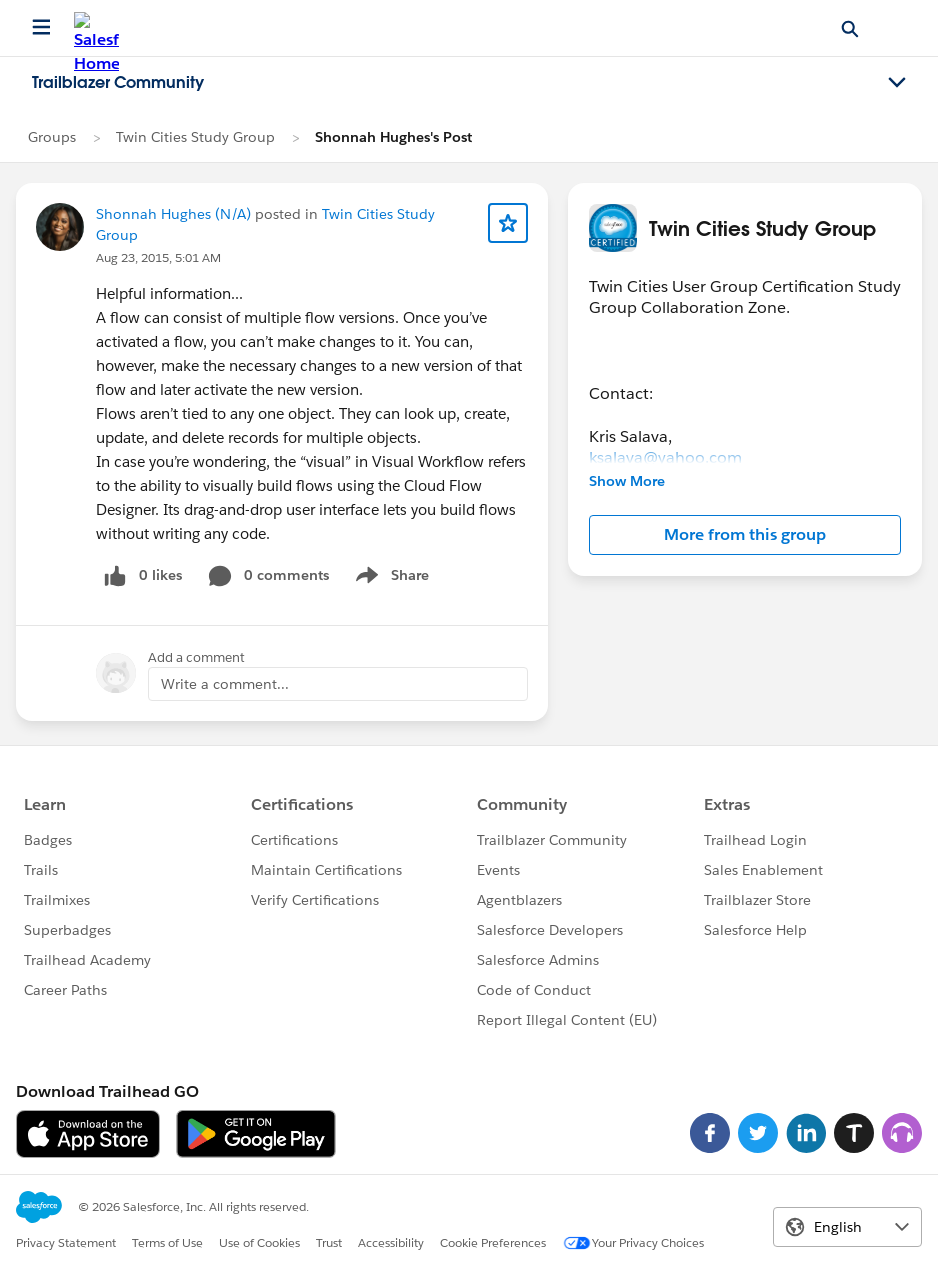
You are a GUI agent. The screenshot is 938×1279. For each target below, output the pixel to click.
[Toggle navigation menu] (897, 83)
